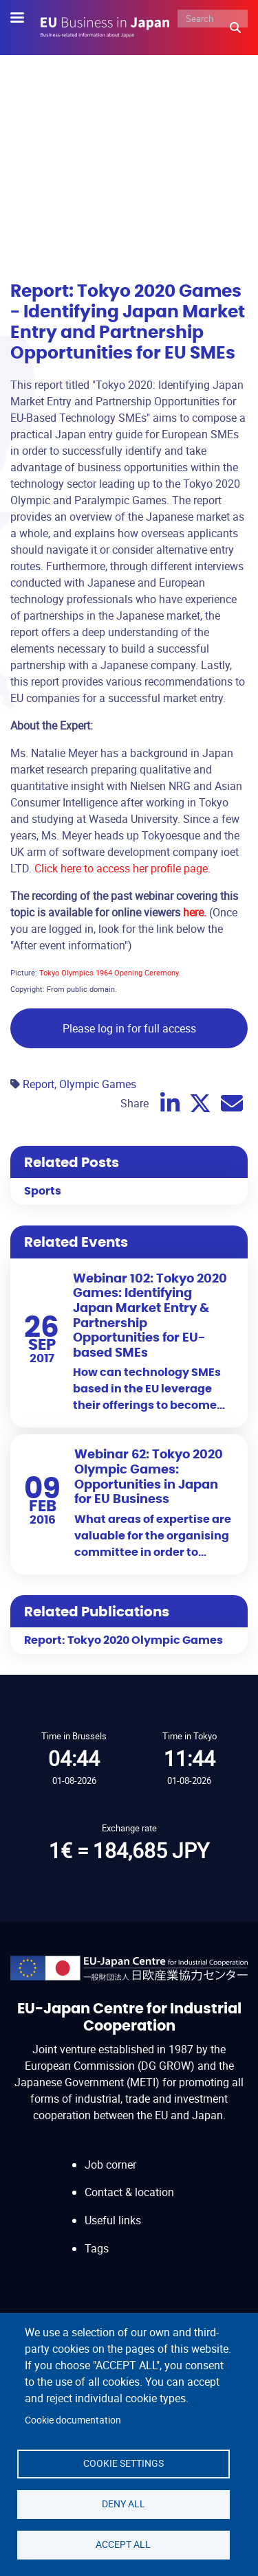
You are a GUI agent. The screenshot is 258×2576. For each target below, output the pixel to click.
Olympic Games (97, 1084)
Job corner (110, 2164)
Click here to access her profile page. (122, 868)
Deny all (123, 2504)
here (193, 912)
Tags (97, 2248)
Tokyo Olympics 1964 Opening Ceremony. (109, 972)
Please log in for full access (129, 1028)
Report (38, 1084)
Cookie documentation (73, 2420)
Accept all (123, 2544)
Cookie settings (123, 2463)
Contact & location (129, 2192)
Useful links (113, 2220)
